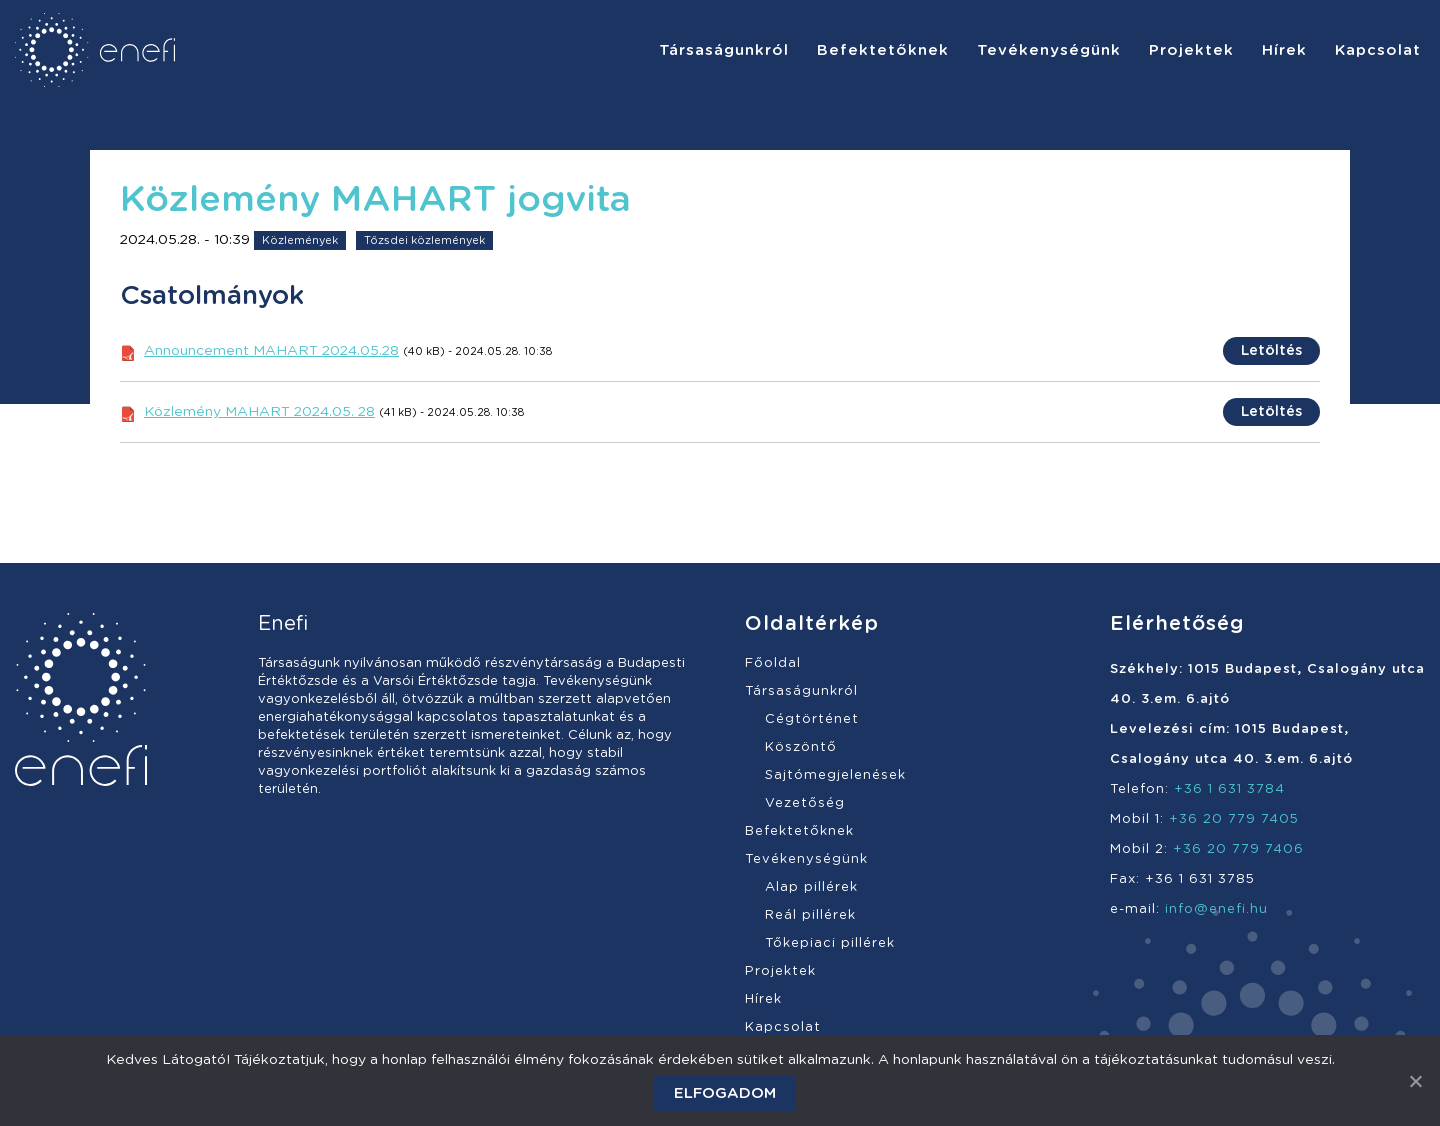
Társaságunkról (801, 691)
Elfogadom (725, 1093)
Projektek (780, 971)
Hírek (763, 999)
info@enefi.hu (1216, 909)
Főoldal (773, 663)
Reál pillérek (810, 915)
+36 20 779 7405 (1234, 819)
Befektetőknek (799, 831)
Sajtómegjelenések (835, 775)
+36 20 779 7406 (1238, 849)
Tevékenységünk (806, 859)
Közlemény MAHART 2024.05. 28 (259, 412)
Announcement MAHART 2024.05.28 (271, 351)
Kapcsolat (783, 1027)
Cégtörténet (812, 719)
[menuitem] (724, 50)
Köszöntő (801, 747)
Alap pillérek (811, 887)
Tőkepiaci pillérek (830, 943)
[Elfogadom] (1415, 1081)
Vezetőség (805, 803)
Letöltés (1271, 351)
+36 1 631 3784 (1229, 789)
